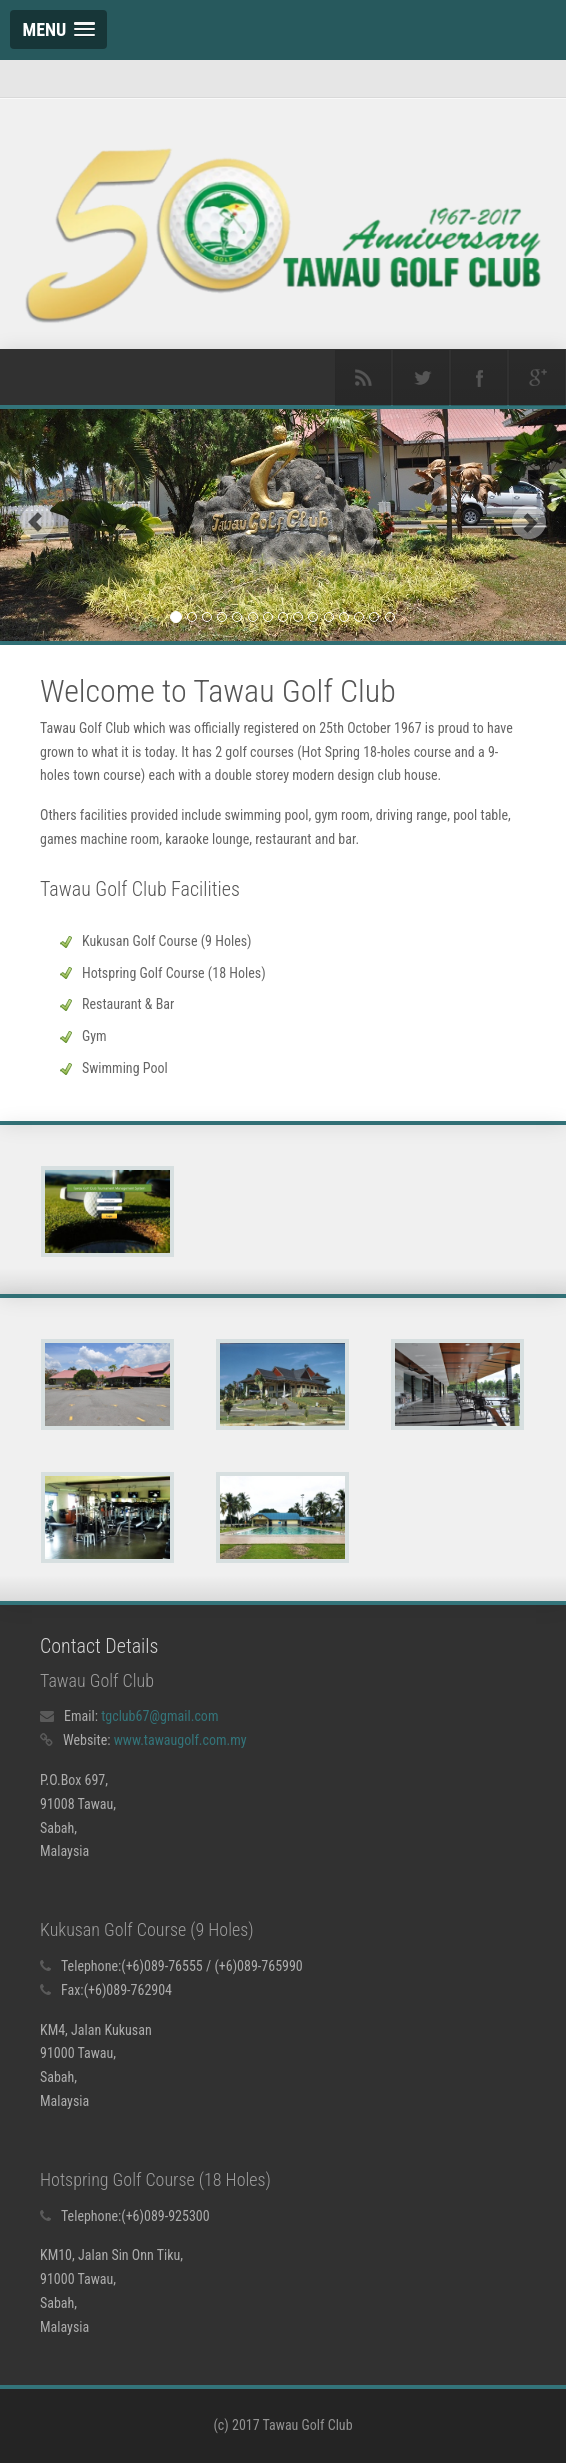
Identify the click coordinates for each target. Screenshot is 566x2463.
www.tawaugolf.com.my (180, 1740)
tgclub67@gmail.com (159, 1716)
